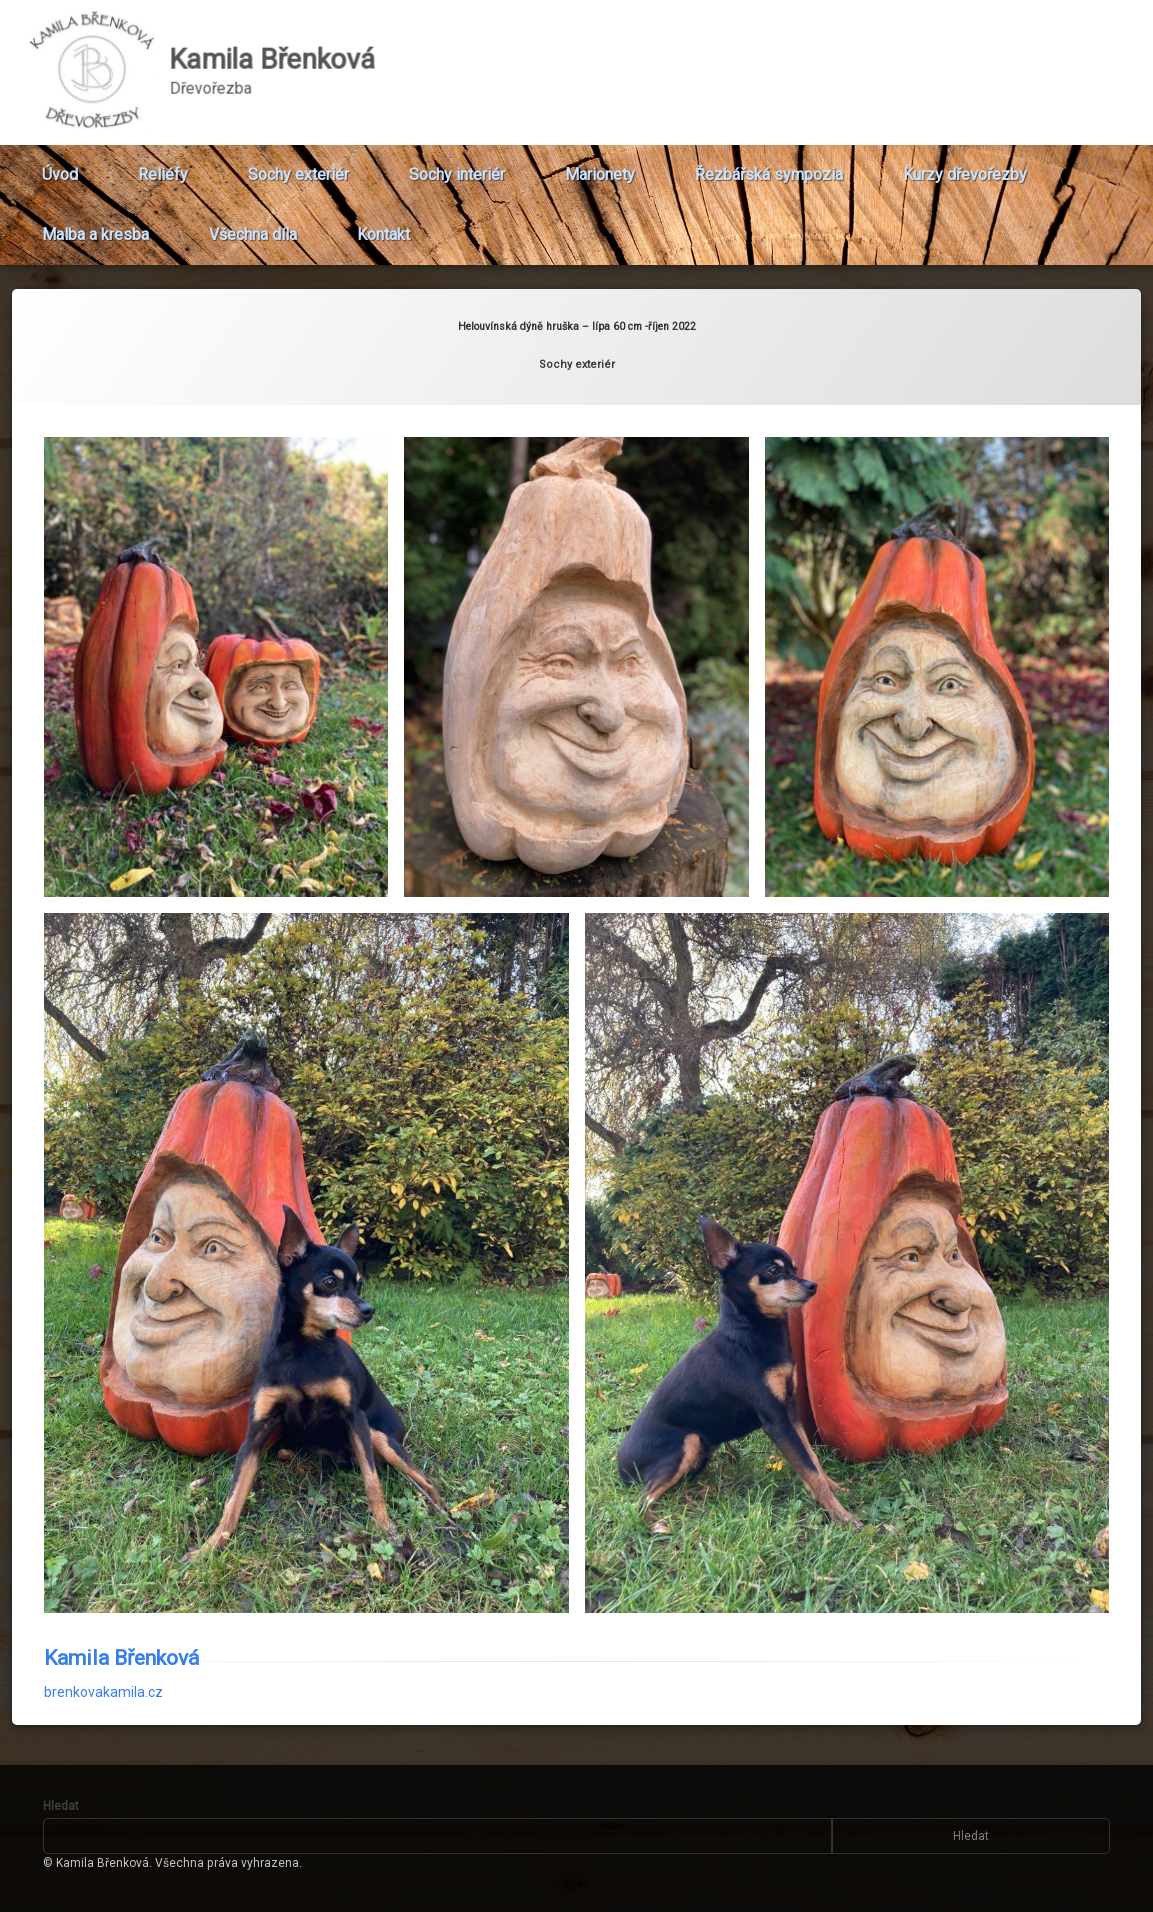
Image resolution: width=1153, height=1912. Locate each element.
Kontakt (383, 226)
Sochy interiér (457, 166)
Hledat (61, 1806)
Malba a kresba (95, 226)
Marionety (600, 166)
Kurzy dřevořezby (965, 166)
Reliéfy (163, 166)
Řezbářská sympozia (769, 166)
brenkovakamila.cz (103, 1650)
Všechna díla (253, 226)
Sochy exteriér (298, 166)
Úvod (60, 166)
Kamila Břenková (121, 1616)
